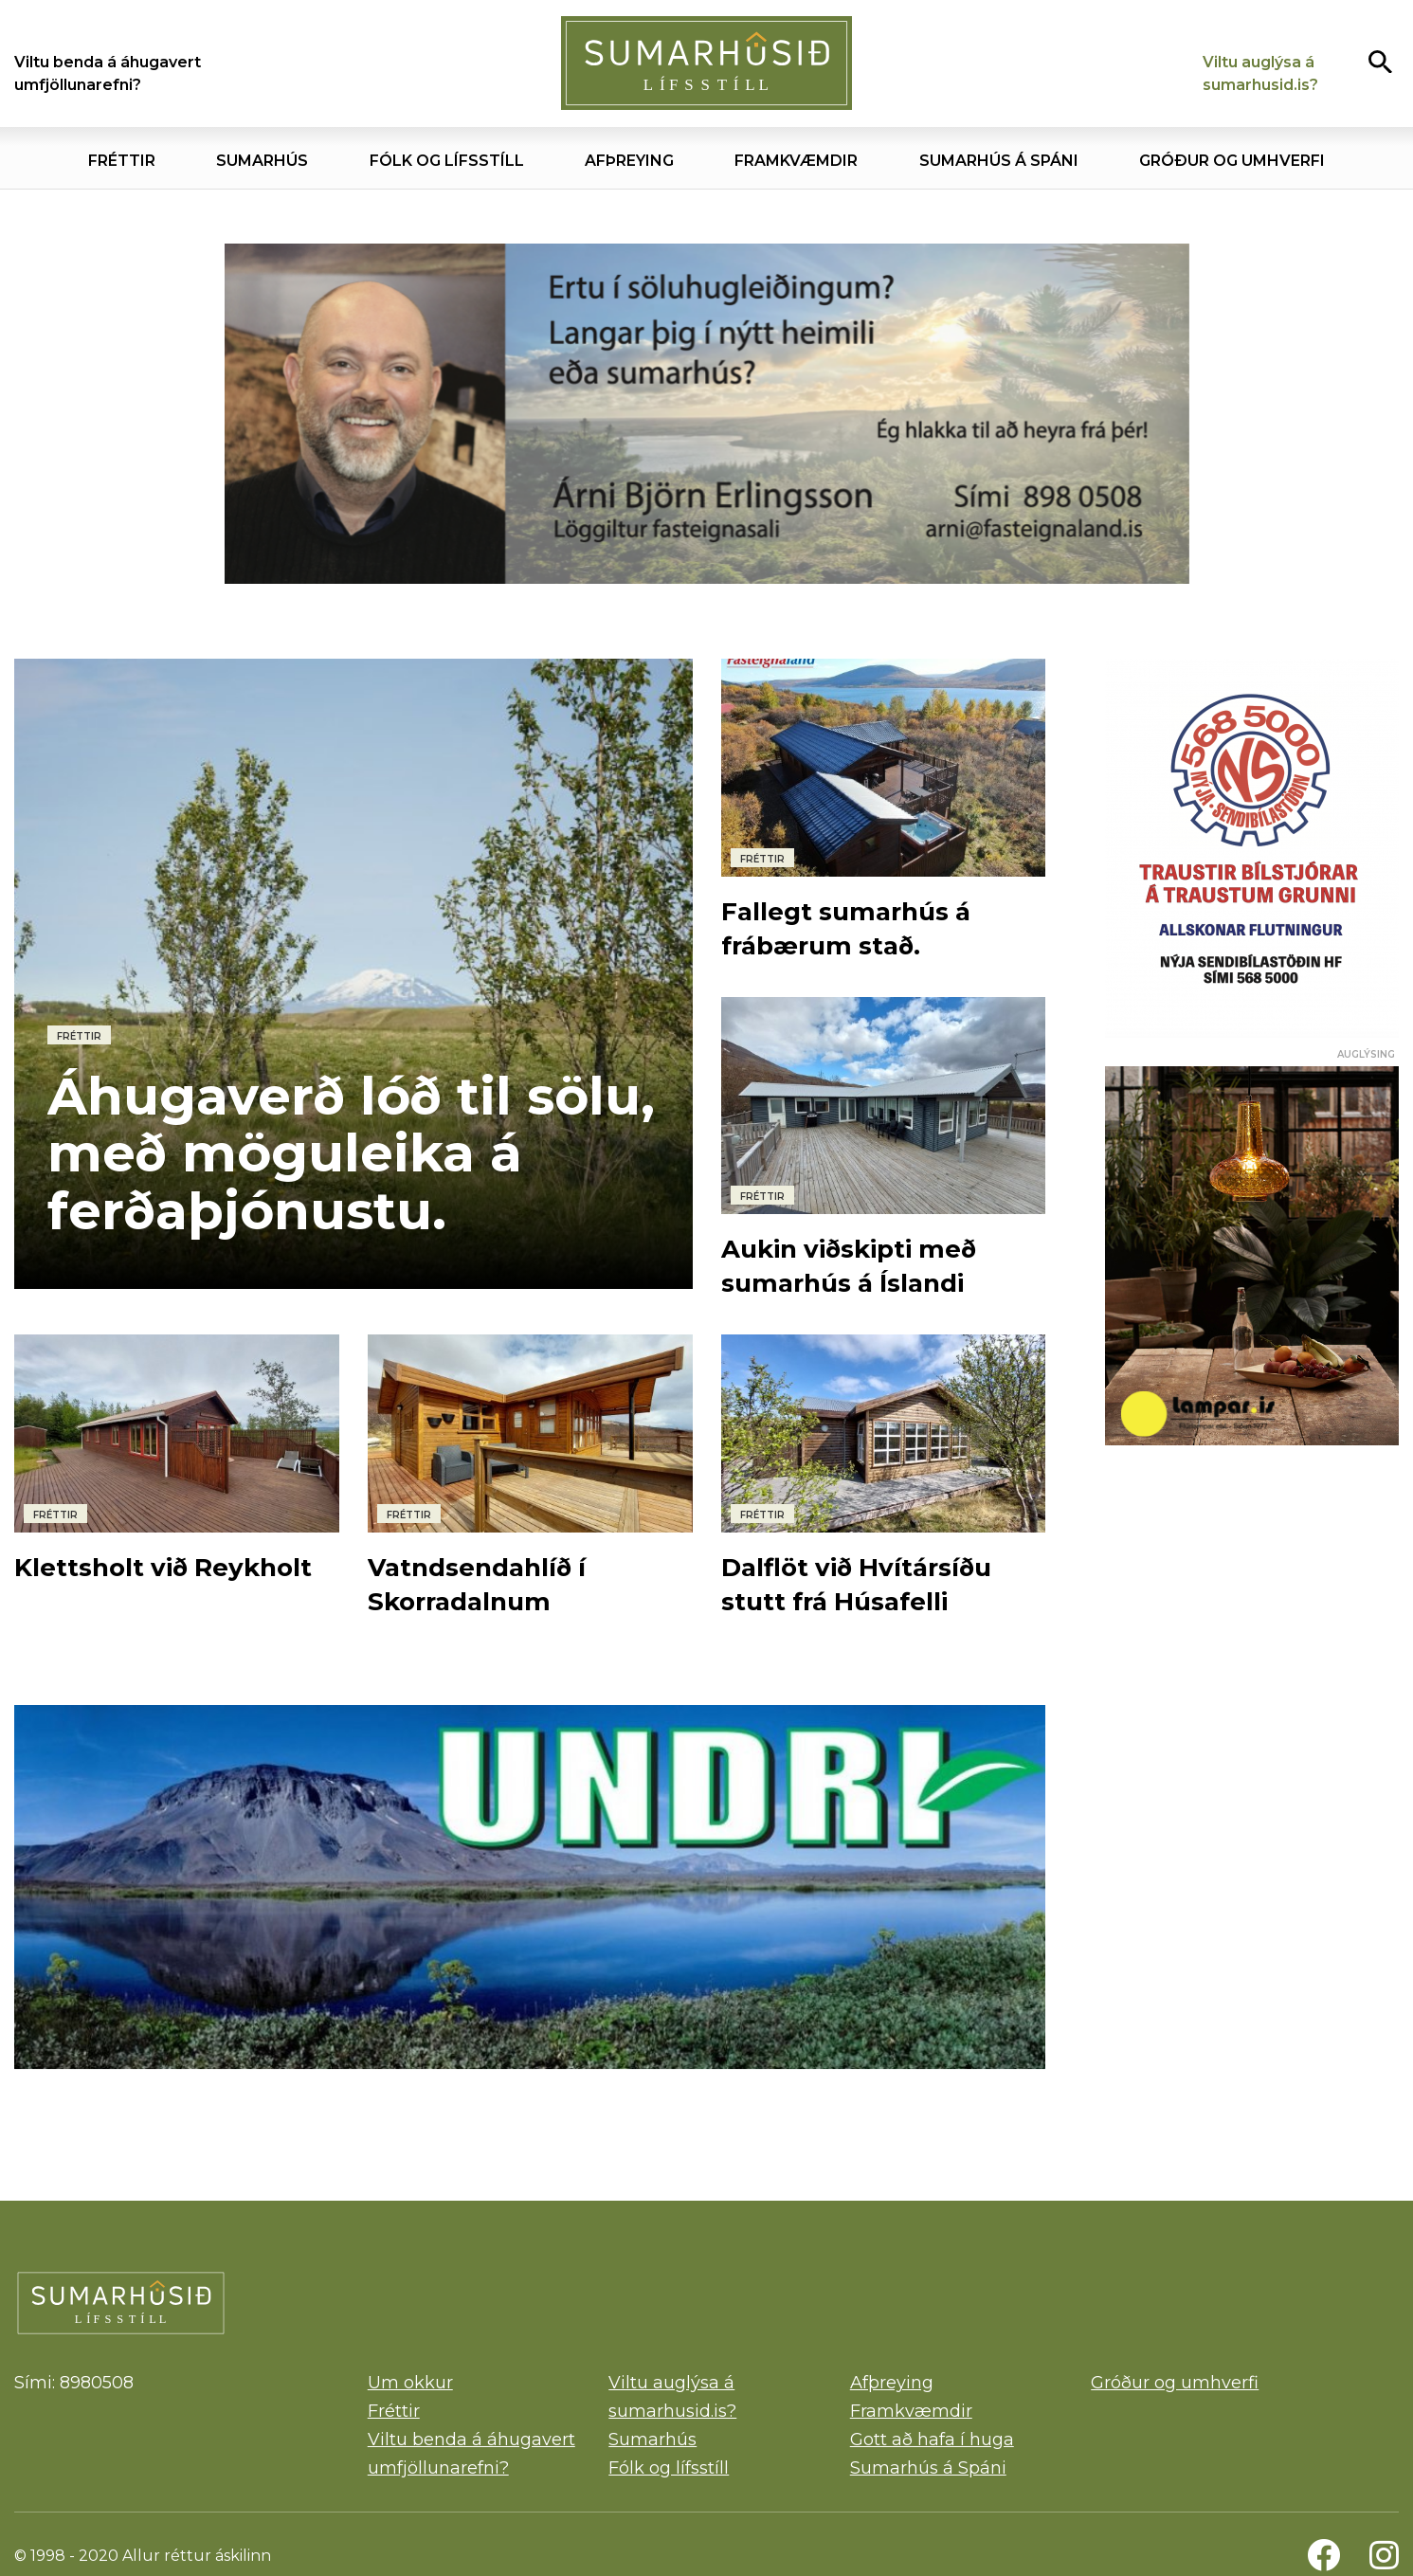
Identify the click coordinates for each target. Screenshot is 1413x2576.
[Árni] (707, 414)
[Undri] (529, 1887)
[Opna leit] (1380, 61)
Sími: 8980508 (74, 2382)
